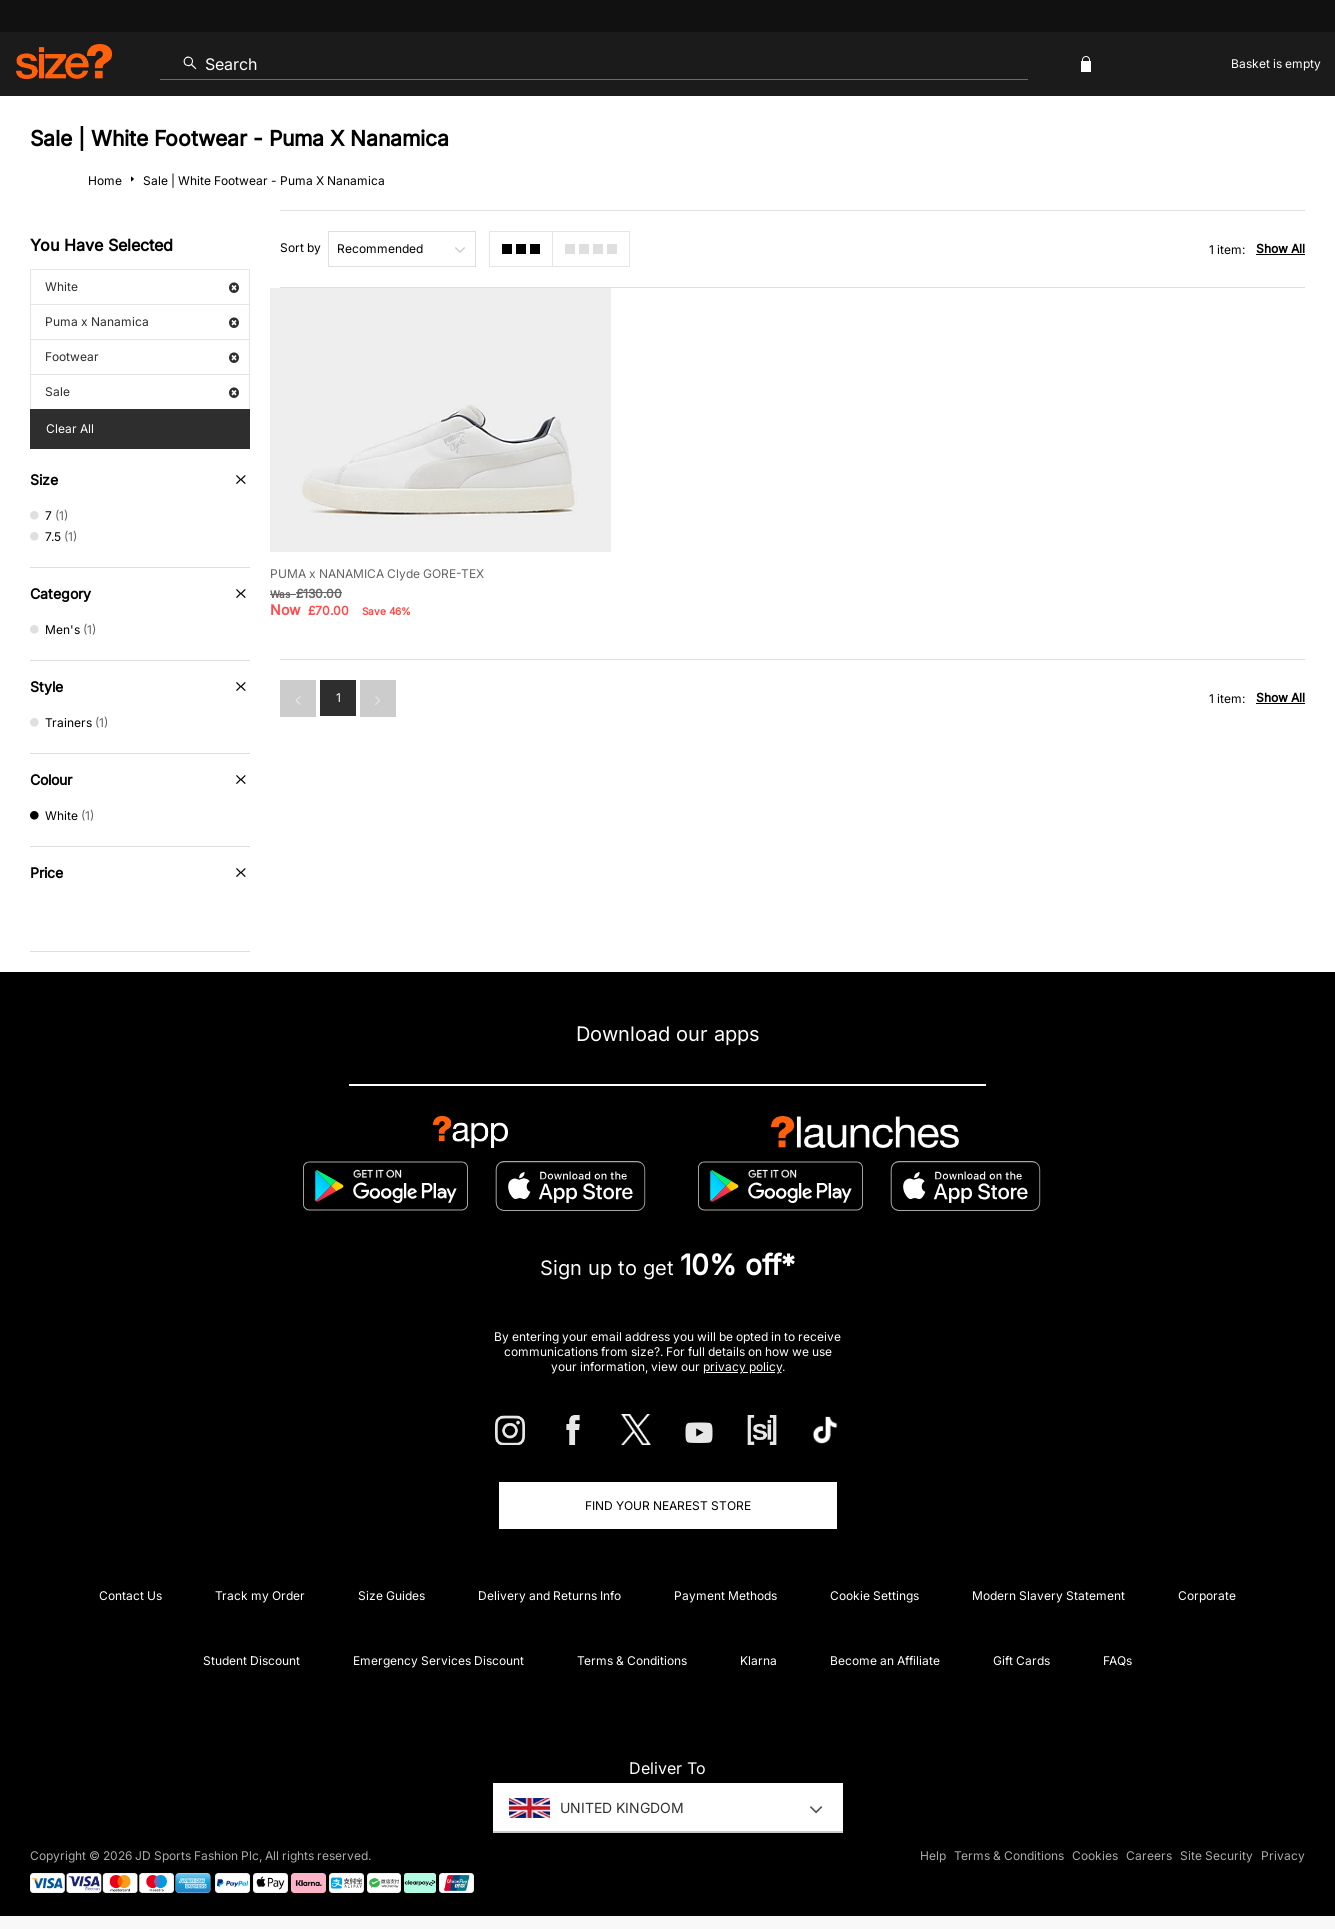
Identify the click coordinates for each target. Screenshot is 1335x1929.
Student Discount (251, 1660)
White (142, 286)
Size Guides (391, 1595)
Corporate (1207, 1595)
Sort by (300, 247)
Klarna (758, 1660)
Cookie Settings (874, 1595)
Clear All (70, 428)
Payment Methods (725, 1595)
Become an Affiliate (885, 1660)
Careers (1149, 1855)
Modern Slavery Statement (1048, 1595)
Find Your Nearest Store (668, 1505)
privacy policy (742, 1366)
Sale (142, 391)
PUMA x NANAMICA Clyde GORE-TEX (377, 573)
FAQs (1117, 1660)
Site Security (1216, 1855)
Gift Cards (1021, 1660)
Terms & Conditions (632, 1660)
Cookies (1095, 1855)
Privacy (1283, 1855)
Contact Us (130, 1595)
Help (933, 1855)
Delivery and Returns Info (549, 1595)
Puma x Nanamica (142, 321)
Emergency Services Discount (438, 1660)
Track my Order (260, 1595)
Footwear (142, 356)
